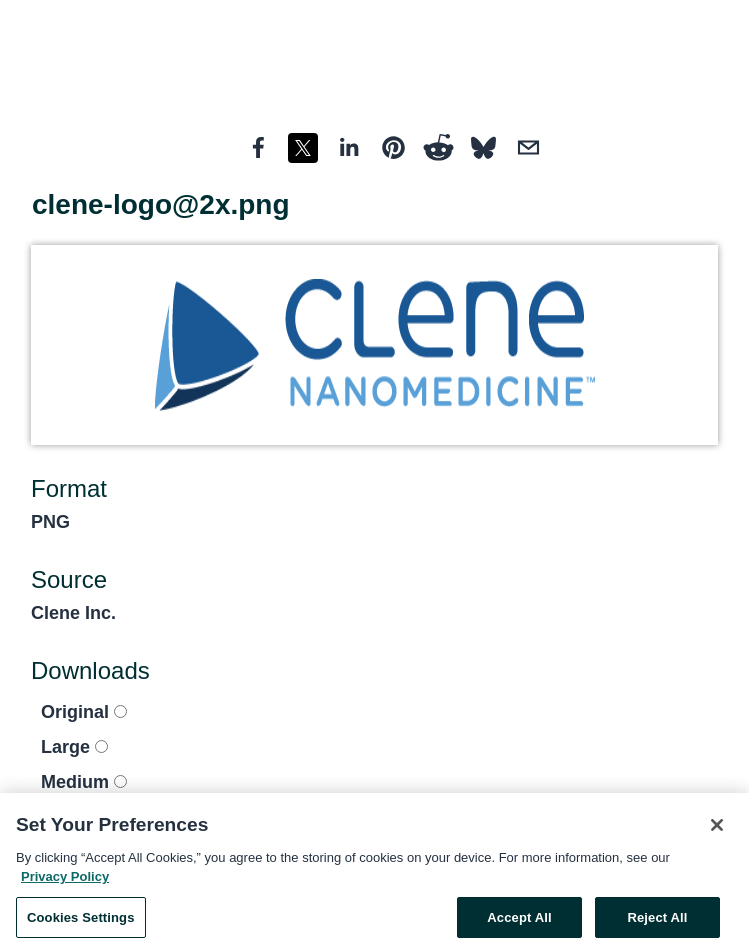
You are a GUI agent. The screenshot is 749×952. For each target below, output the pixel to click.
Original (84, 712)
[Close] (717, 830)
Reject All (657, 922)
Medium (84, 782)
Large (74, 747)
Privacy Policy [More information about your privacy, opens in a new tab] (65, 881)
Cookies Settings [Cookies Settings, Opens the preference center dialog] (81, 922)
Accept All (519, 922)
